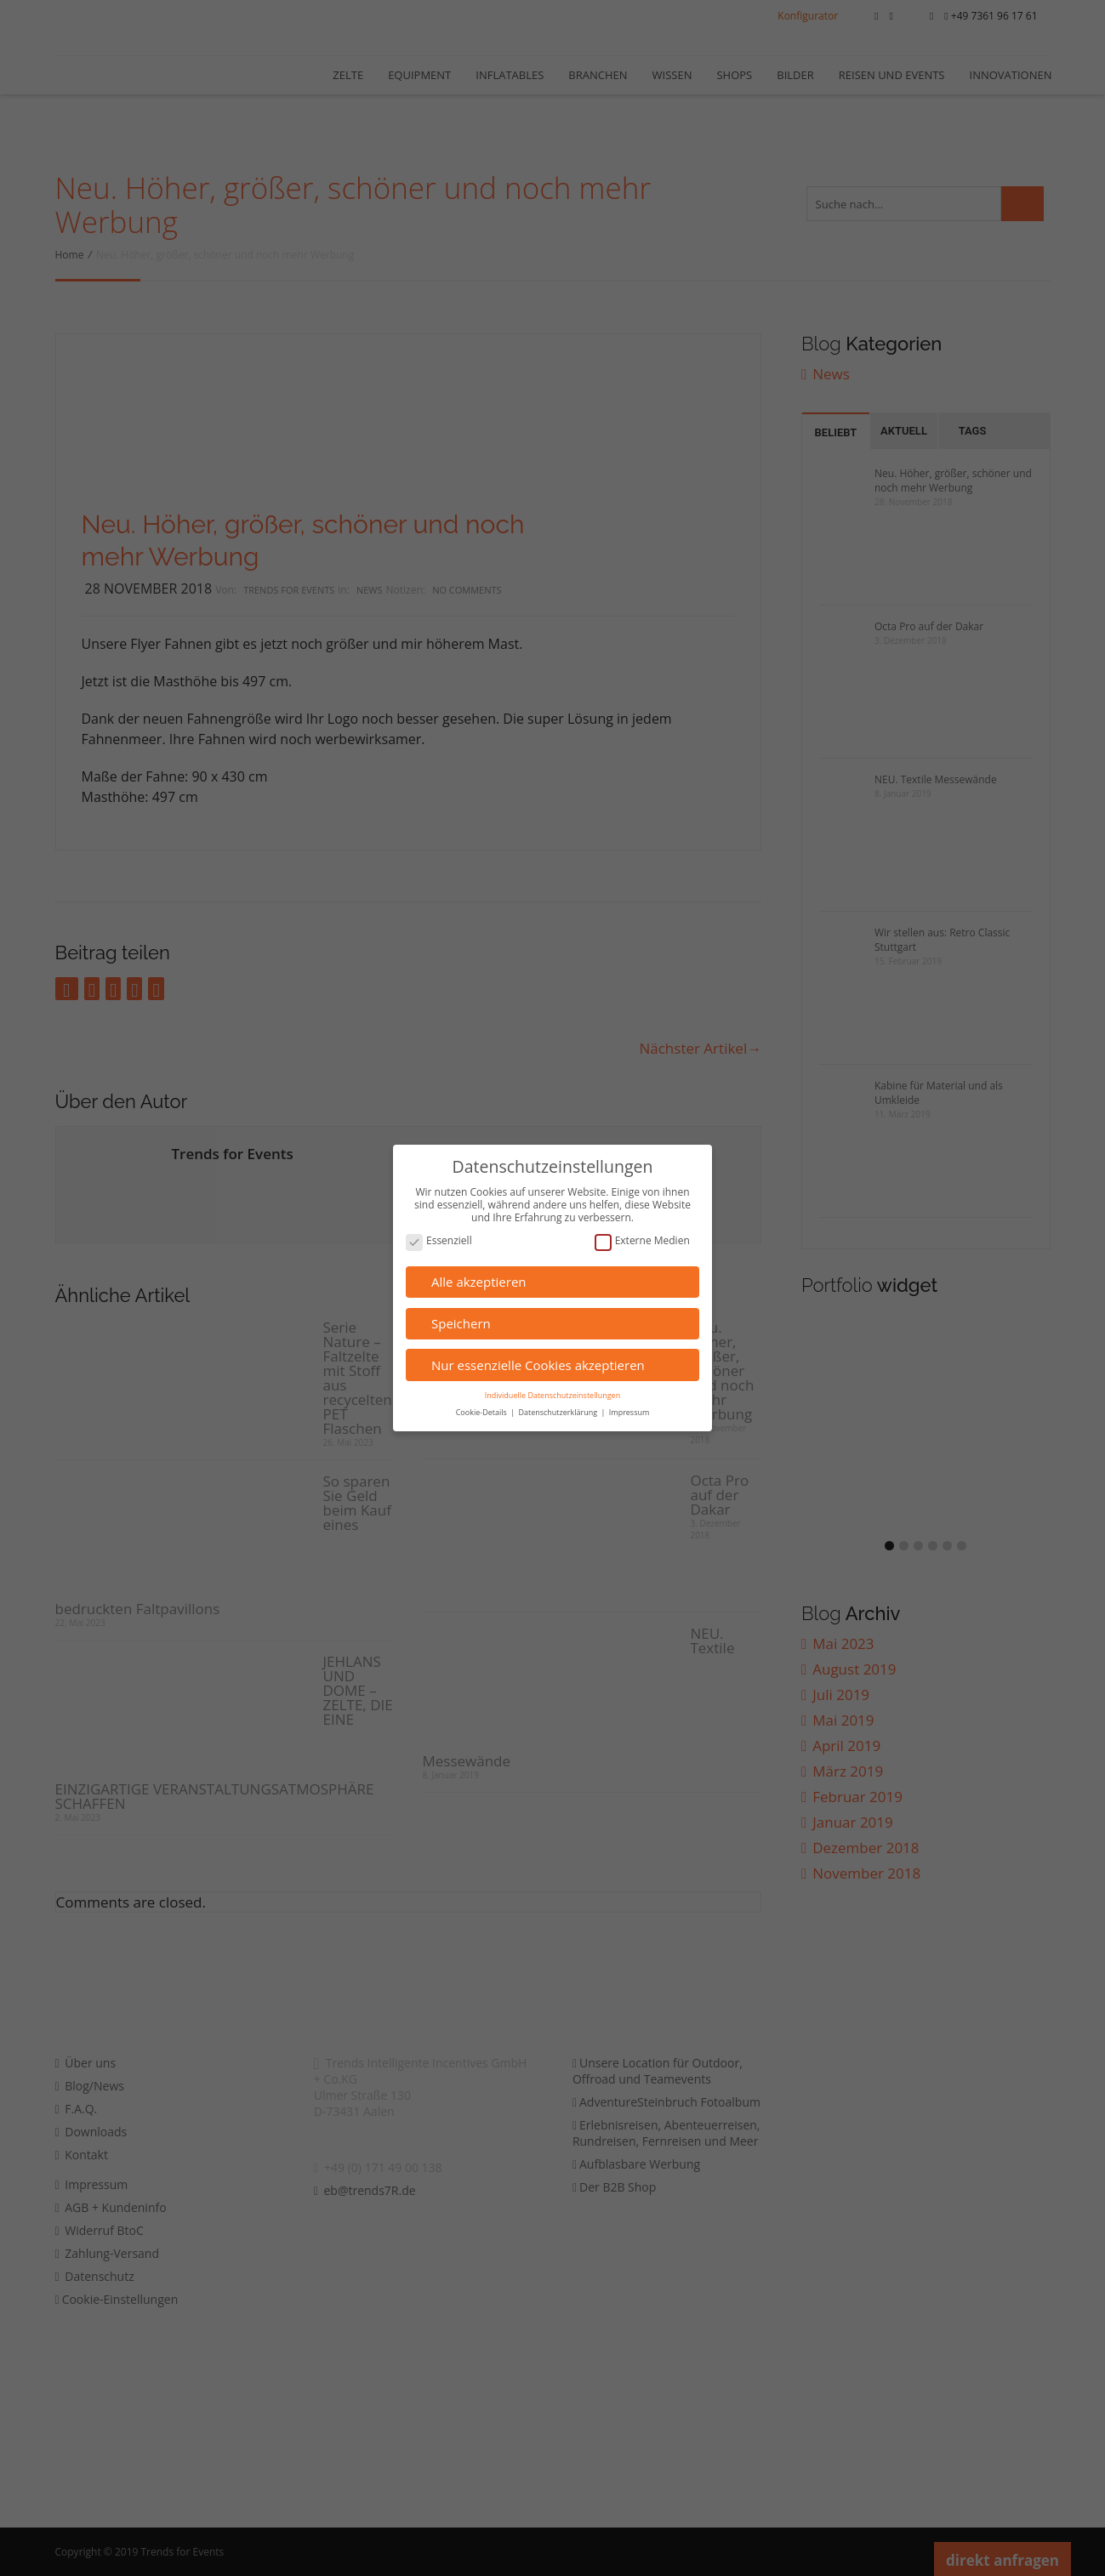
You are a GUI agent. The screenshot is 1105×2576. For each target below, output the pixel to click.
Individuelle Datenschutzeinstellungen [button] (552, 1395)
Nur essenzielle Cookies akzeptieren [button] (538, 1364)
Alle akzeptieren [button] (479, 1281)
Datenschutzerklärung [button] (558, 1412)
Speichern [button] (461, 1323)
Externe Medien (642, 1241)
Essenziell (439, 1241)
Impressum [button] (629, 1412)
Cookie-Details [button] (482, 1412)
